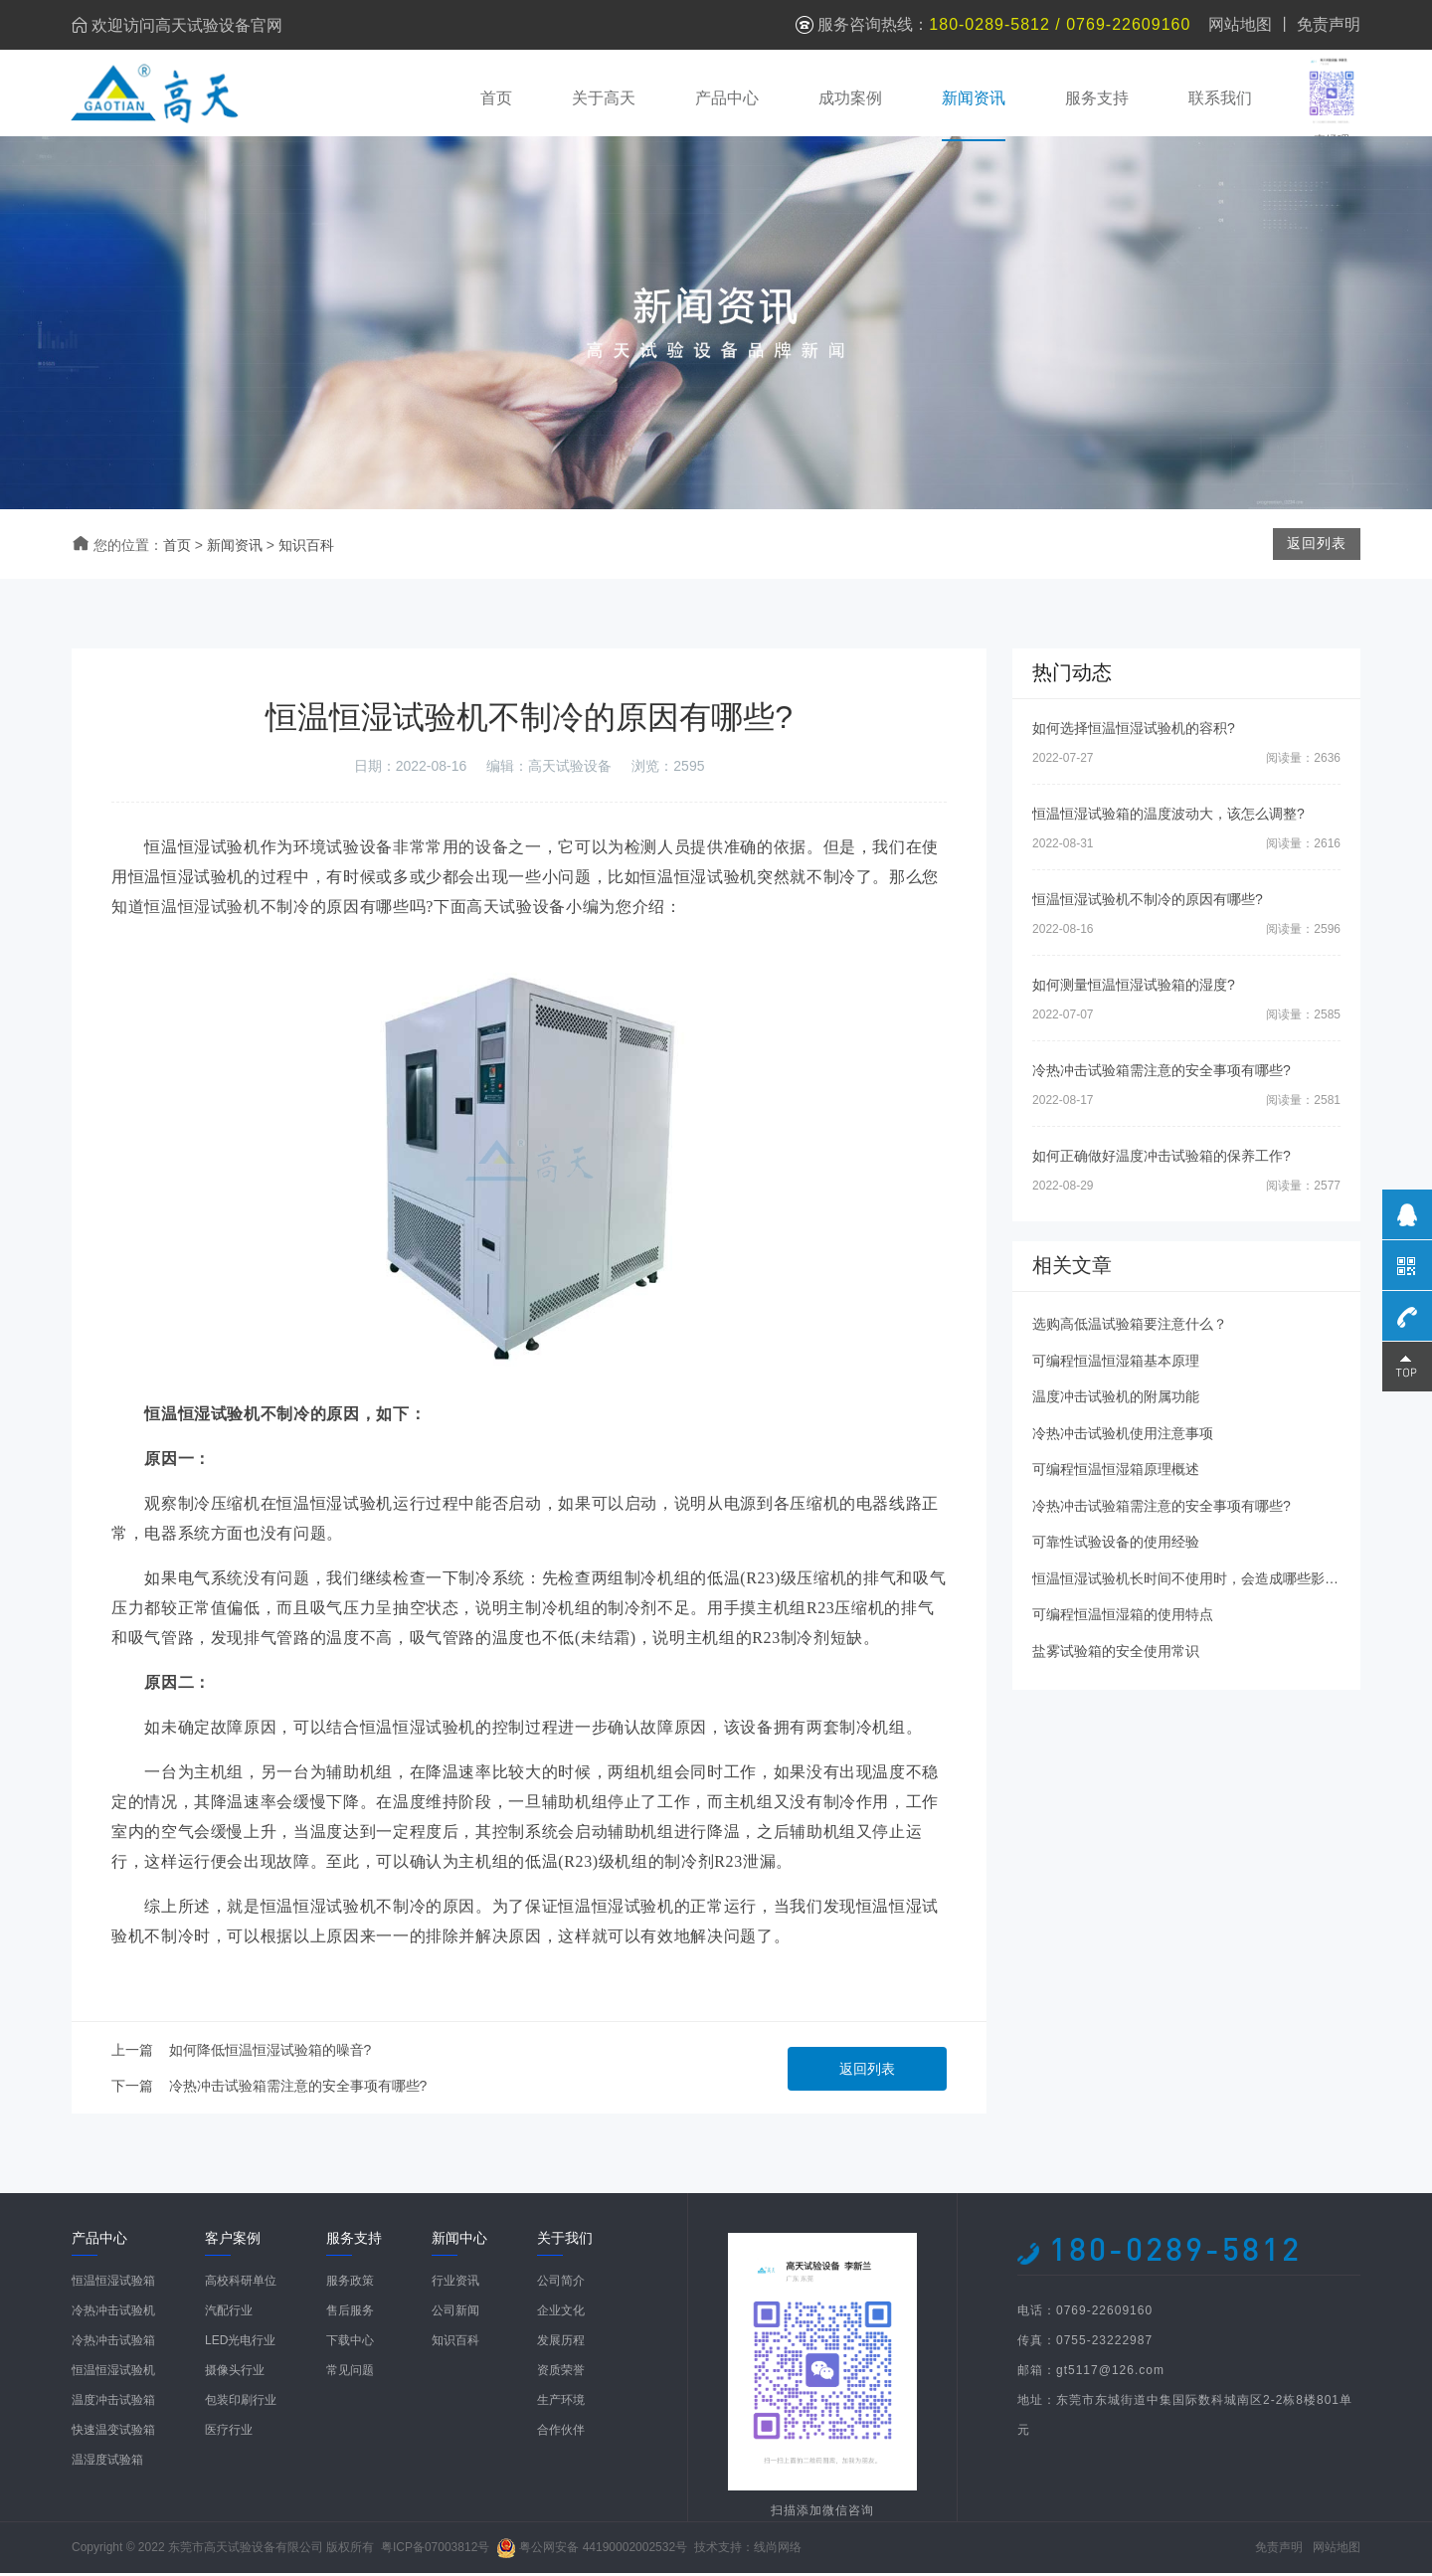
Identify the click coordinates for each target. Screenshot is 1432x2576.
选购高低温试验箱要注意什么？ (1129, 1327)
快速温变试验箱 (113, 2433)
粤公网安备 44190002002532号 (603, 2550)
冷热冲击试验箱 (113, 2343)
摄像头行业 (235, 2373)
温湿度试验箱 (107, 2463)
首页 (495, 97)
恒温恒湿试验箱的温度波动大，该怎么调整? (1168, 817)
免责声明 (1328, 24)
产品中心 (726, 97)
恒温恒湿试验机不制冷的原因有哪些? (1147, 902)
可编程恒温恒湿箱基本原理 (1115, 1363)
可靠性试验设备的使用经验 (1115, 1545)
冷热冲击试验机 (113, 2313)
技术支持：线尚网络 (748, 2550)
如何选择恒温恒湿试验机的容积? (1133, 731)
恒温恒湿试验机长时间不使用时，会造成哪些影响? (1189, 1580)
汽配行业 (229, 2313)
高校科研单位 (240, 2284)
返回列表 (867, 2072)
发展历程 (561, 2343)
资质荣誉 (561, 2373)
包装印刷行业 (240, 2403)
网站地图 (1240, 24)
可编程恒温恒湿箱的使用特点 (1122, 1617)
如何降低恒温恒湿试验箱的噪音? (270, 2053)
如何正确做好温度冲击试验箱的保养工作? (1161, 1159)
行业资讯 (455, 2284)
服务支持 (1096, 97)
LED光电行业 (240, 2343)
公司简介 (561, 2284)
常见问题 (350, 2373)
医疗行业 (229, 2433)
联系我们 (1219, 97)
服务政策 (350, 2284)
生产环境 (561, 2403)
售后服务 (350, 2313)
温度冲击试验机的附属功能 (1115, 1399)
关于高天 (602, 97)
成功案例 (849, 97)
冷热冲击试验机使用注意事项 (1122, 1435)
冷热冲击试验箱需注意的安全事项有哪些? (298, 2089)
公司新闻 (455, 2313)
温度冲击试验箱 (113, 2403)
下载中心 (350, 2343)
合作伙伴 (561, 2433)
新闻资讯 (972, 97)
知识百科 (306, 548)
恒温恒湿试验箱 (113, 2284)
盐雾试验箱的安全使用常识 (1115, 1653)
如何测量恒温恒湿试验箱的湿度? (1133, 988)
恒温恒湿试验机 (202, 909)
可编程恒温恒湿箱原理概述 (1115, 1472)
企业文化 (561, 2313)
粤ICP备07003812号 (435, 2550)
